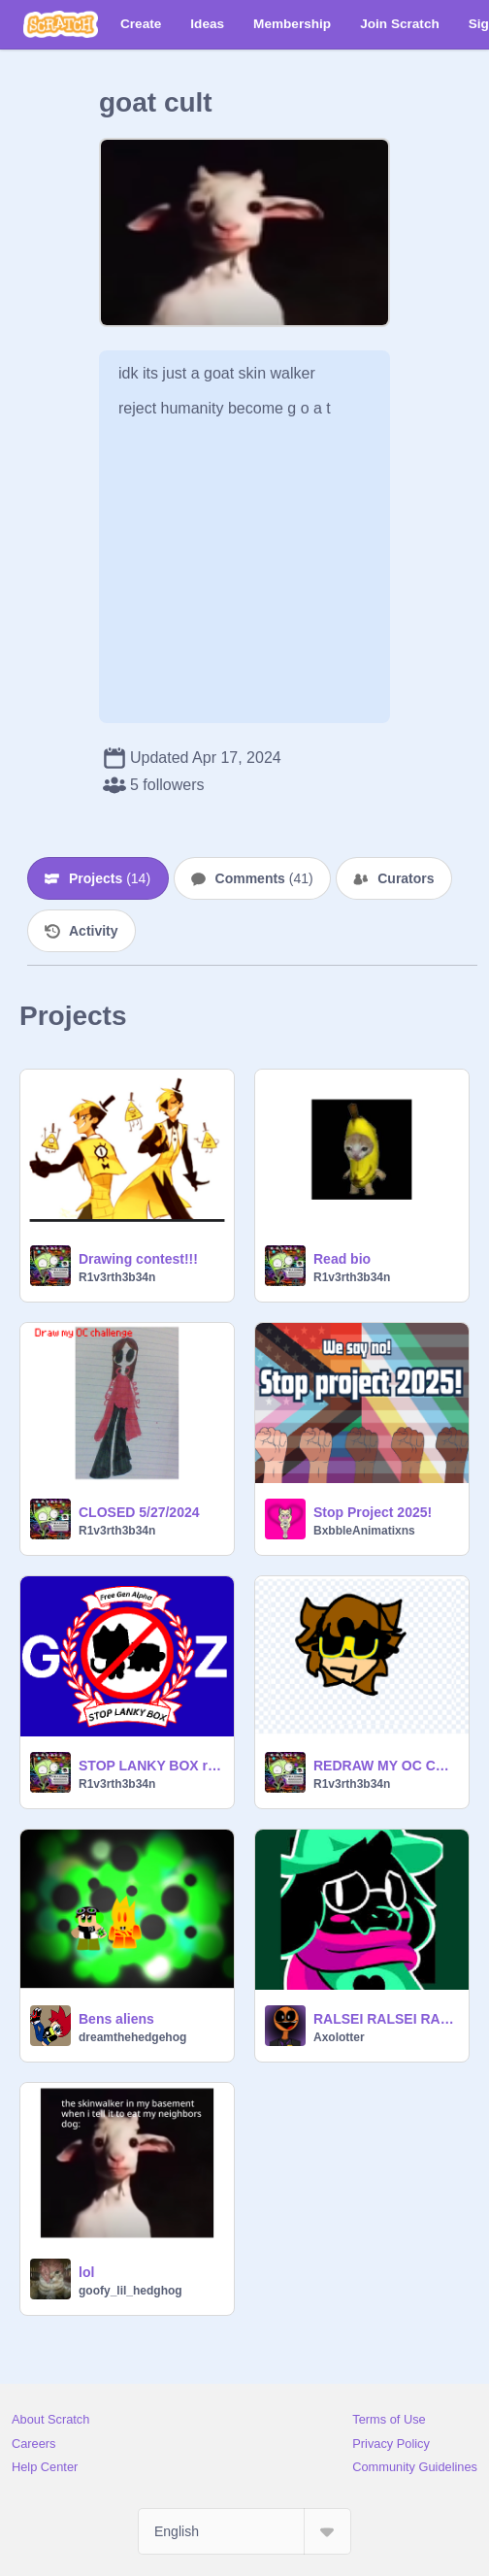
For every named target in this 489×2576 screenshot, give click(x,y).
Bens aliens (116, 2019)
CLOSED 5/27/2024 (139, 1512)
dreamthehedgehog (132, 2037)
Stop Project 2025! (372, 1512)
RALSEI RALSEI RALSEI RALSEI (385, 2019)
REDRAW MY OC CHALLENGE (385, 1765)
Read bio (342, 1259)
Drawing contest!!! (138, 1259)
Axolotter (339, 2037)
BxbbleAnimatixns (364, 1530)
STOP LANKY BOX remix (150, 1765)
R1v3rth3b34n (117, 1277)
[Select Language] (244, 2531)
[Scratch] (60, 24)
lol (86, 2272)
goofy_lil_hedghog (130, 2290)
